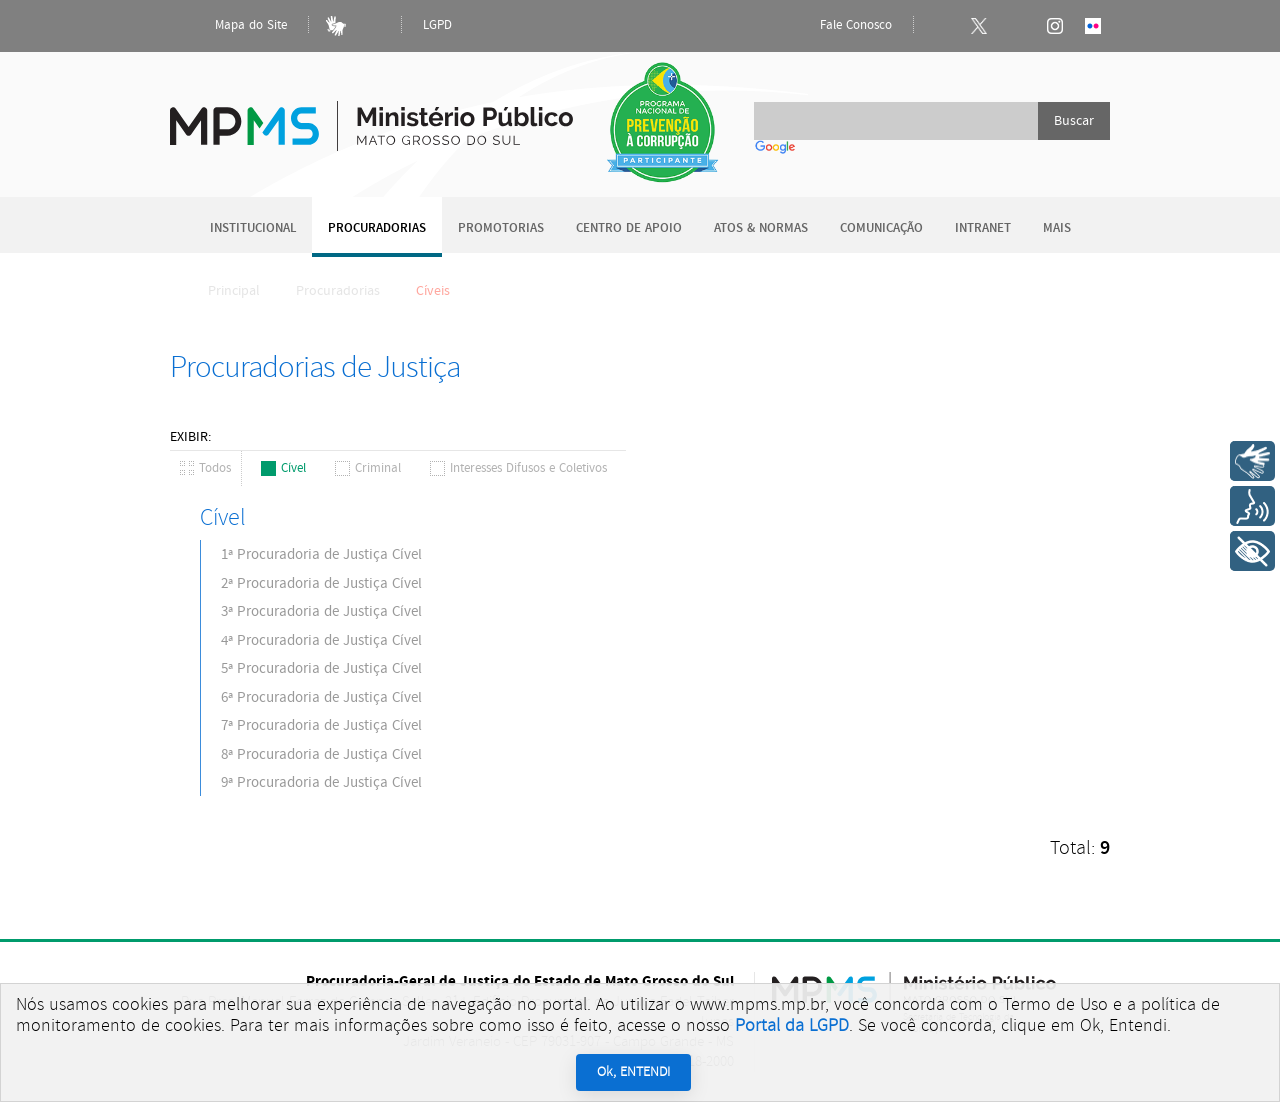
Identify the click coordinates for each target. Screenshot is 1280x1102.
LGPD (437, 25)
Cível (283, 468)
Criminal (368, 468)
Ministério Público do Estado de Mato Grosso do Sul (371, 114)
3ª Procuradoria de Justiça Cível (321, 611)
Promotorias (501, 228)
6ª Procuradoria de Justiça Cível (321, 697)
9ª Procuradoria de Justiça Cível (321, 782)
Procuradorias (377, 228)
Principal (221, 291)
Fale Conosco (839, 26)
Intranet (983, 228)
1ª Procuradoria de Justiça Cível (321, 554)
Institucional (253, 228)
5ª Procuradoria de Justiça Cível (321, 668)
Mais (1057, 228)
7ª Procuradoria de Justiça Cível (321, 725)
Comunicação (881, 228)
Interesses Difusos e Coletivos (518, 468)
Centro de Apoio (629, 228)
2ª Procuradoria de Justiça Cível (321, 583)
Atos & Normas (761, 228)
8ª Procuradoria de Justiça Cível (321, 754)
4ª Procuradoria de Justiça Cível (321, 640)
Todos (205, 468)
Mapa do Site (234, 26)
